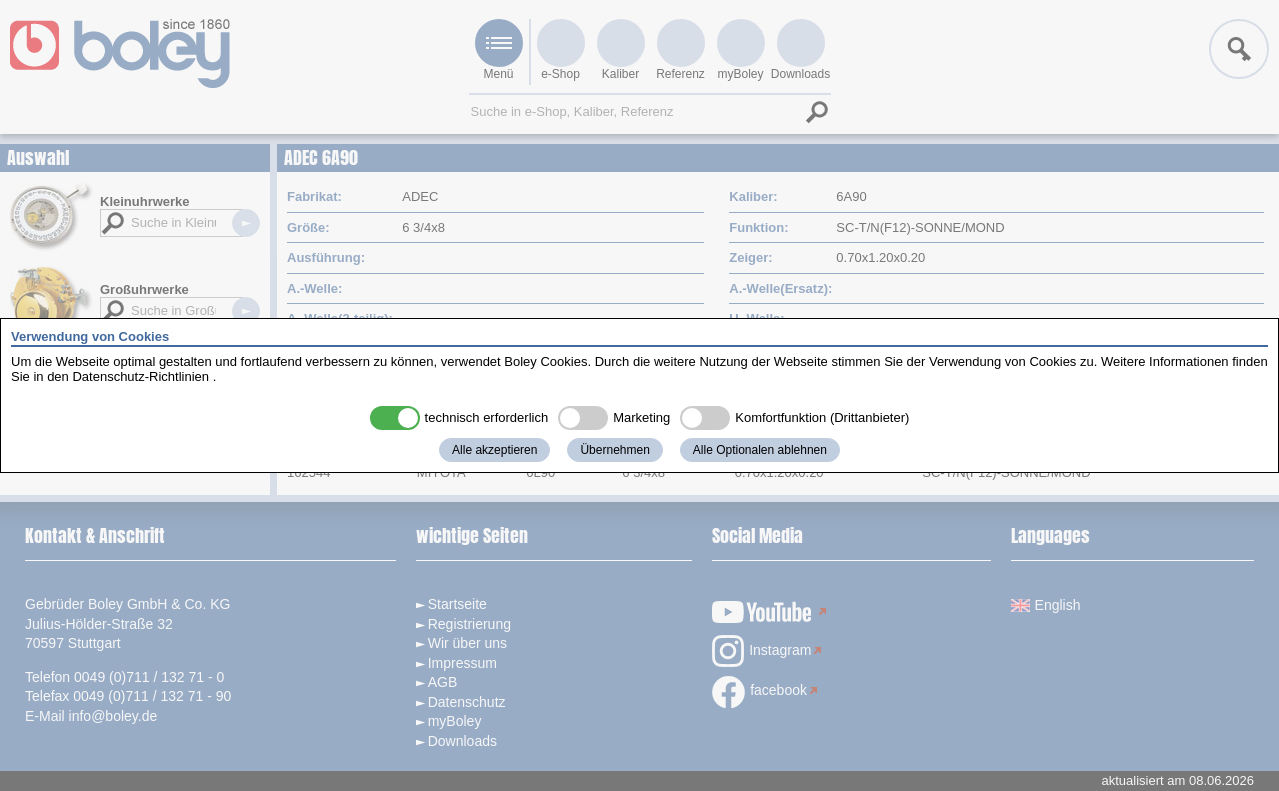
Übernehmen (614, 450)
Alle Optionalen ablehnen (760, 450)
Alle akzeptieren (494, 450)
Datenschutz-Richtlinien (140, 376)
